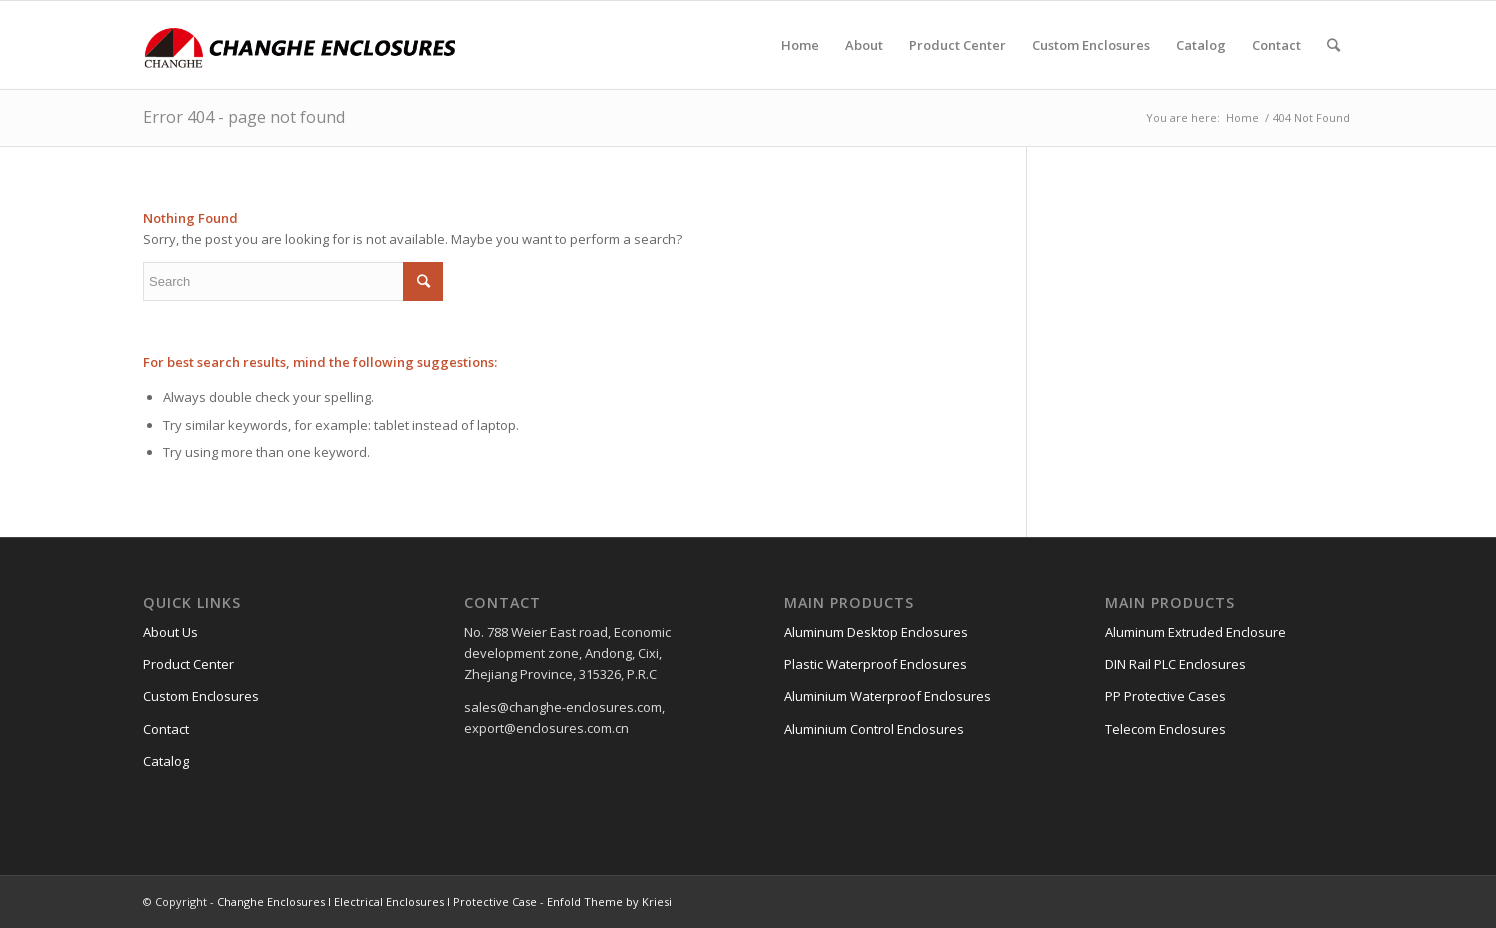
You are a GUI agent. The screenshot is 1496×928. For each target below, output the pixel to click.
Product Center (188, 664)
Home (1242, 117)
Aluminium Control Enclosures (874, 729)
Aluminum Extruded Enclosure (1195, 632)
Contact (166, 729)
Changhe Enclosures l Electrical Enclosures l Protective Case (377, 901)
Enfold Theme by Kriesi (609, 901)
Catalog (166, 761)
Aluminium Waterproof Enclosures (887, 696)
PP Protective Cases (1165, 696)
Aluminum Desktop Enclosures (876, 632)
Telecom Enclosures (1165, 729)
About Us (170, 632)
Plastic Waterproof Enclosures (875, 664)
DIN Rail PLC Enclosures (1175, 664)
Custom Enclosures (201, 696)
